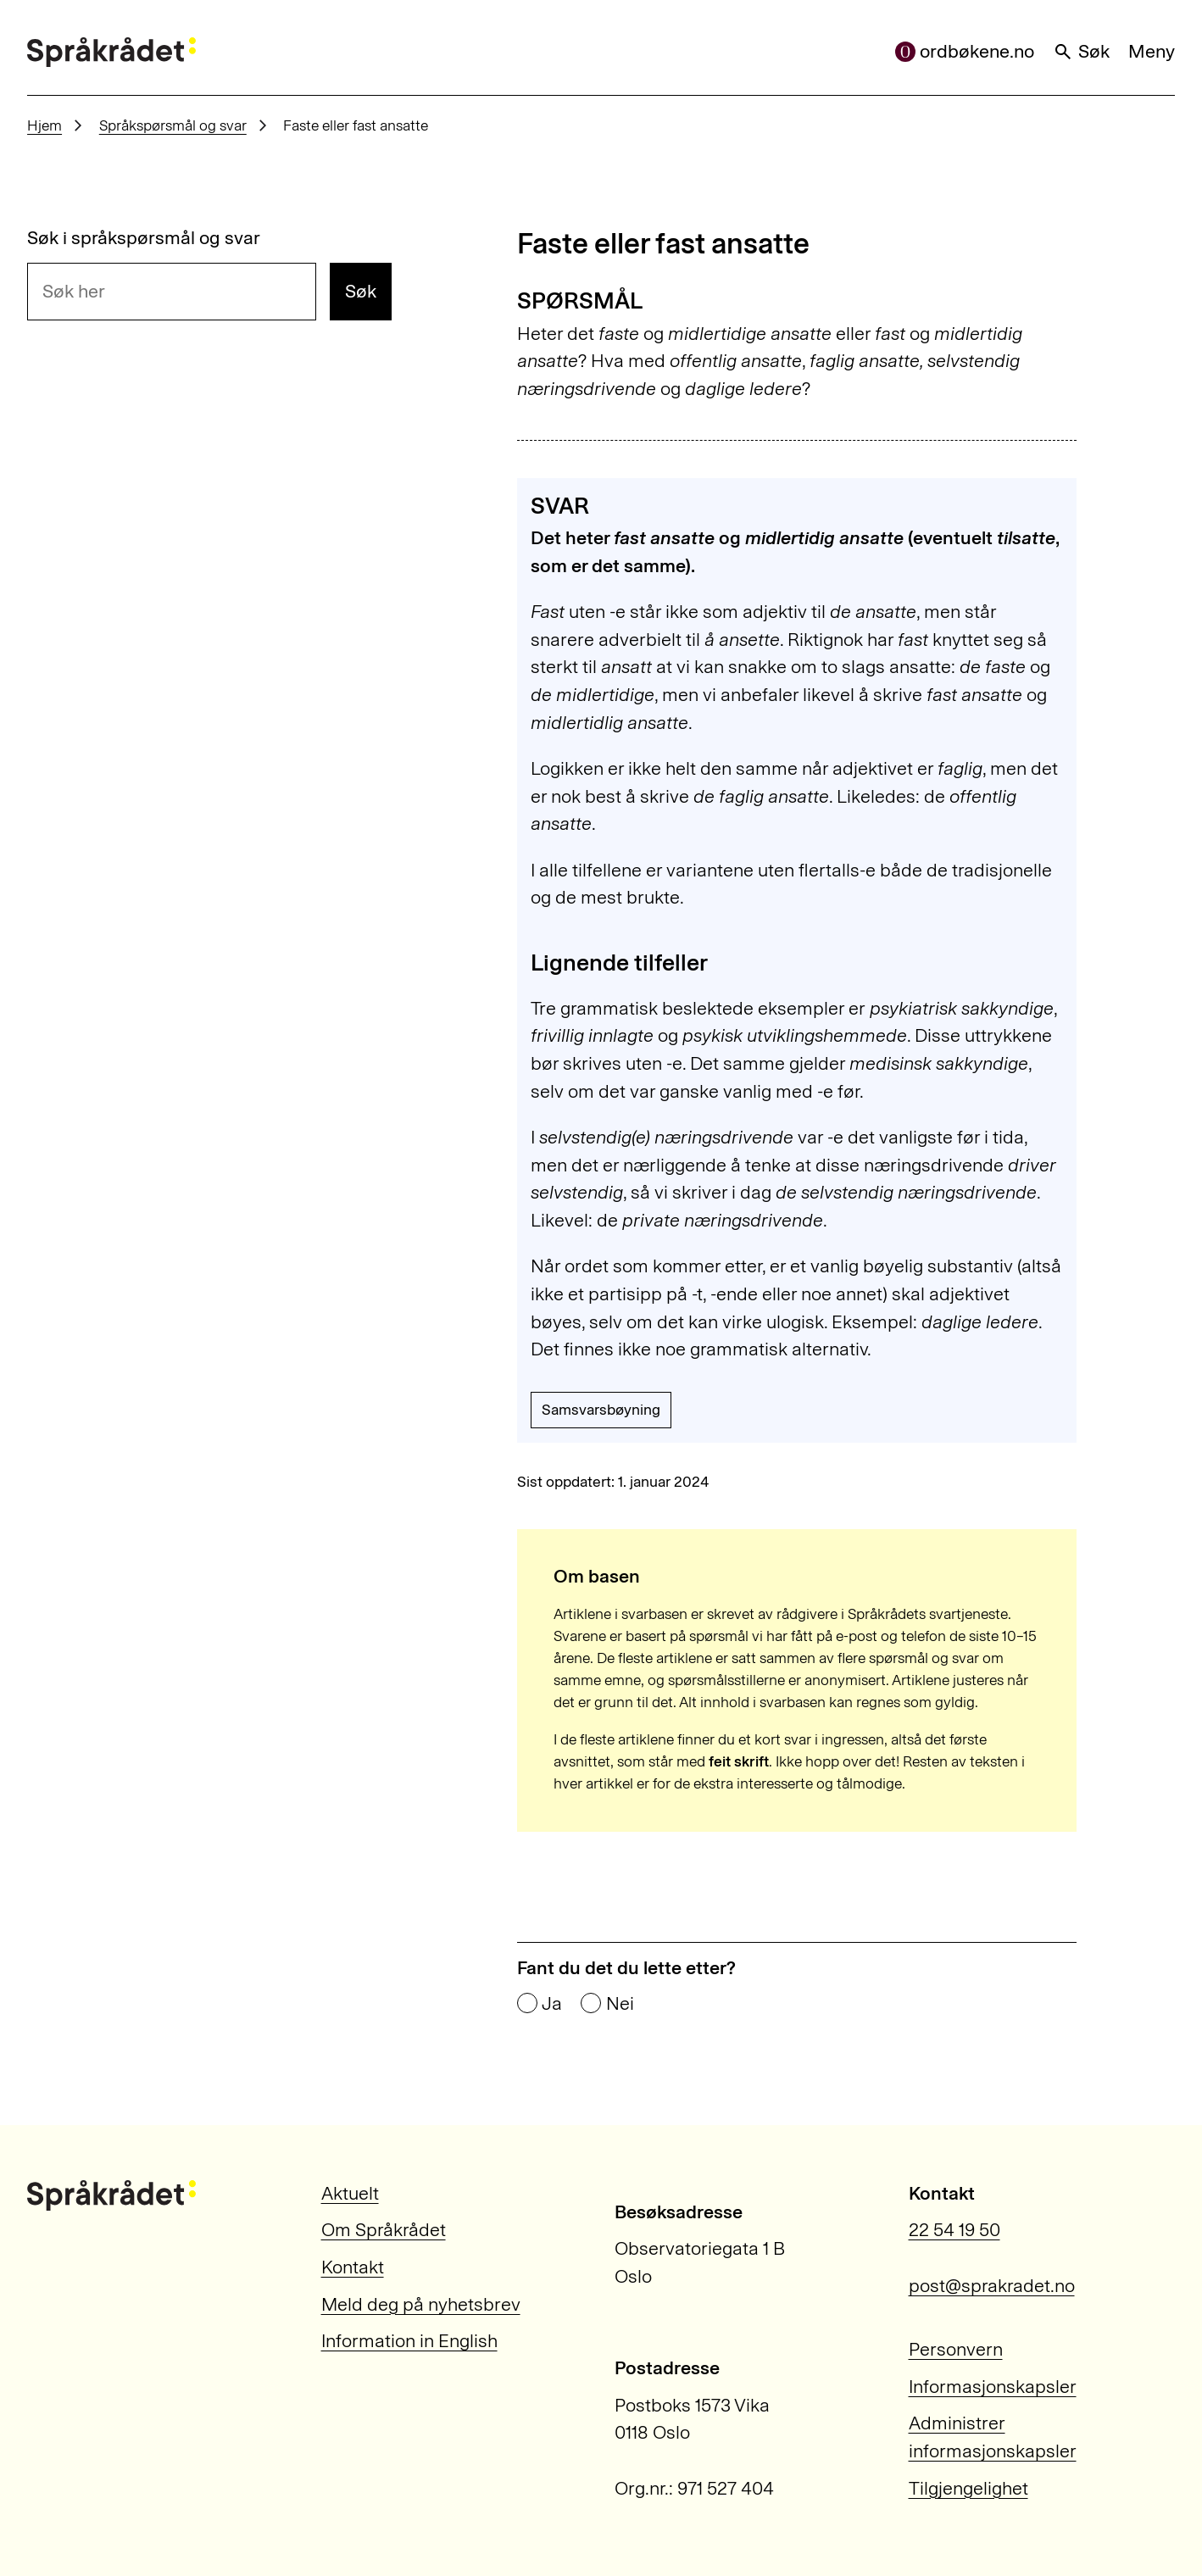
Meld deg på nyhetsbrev (420, 2304)
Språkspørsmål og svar (173, 125)
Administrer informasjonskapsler (993, 2437)
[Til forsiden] (111, 52)
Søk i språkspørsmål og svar (143, 238)
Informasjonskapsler (993, 2386)
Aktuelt (350, 2193)
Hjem (44, 125)
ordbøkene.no (965, 51)
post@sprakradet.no (992, 2285)
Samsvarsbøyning (601, 1409)
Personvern (956, 2349)
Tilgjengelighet (968, 2488)
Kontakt (352, 2267)
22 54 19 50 (954, 2229)
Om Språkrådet (383, 2229)
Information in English (409, 2340)
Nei (620, 2004)
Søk (1081, 51)
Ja (552, 2004)
